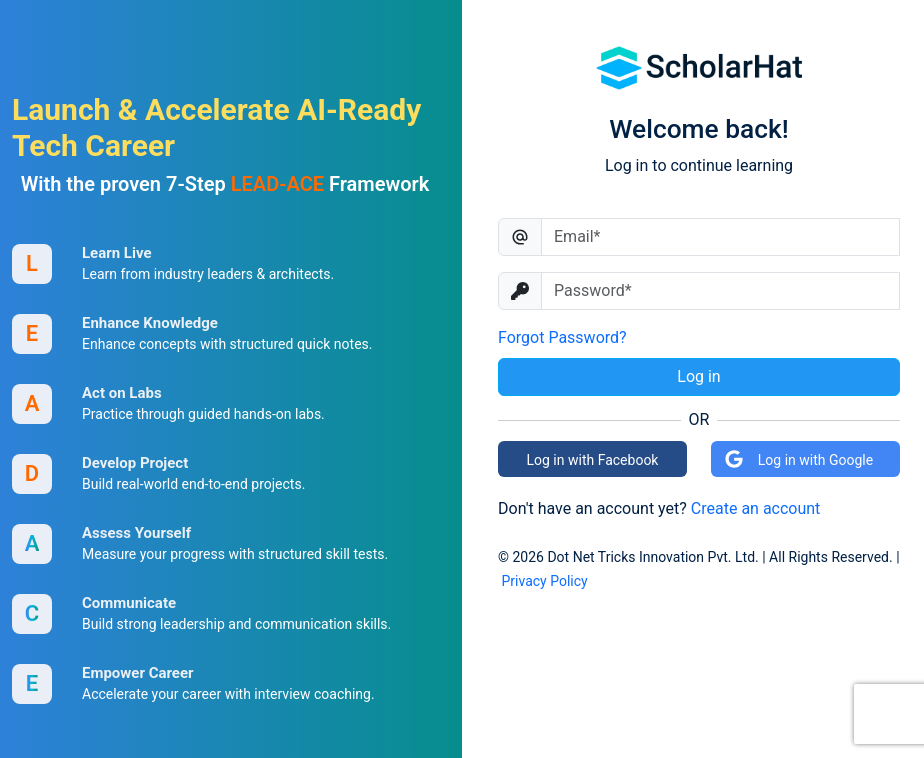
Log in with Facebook (593, 460)
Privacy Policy (544, 581)
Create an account (756, 508)
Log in (698, 376)
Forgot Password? (562, 337)
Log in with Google (798, 459)
